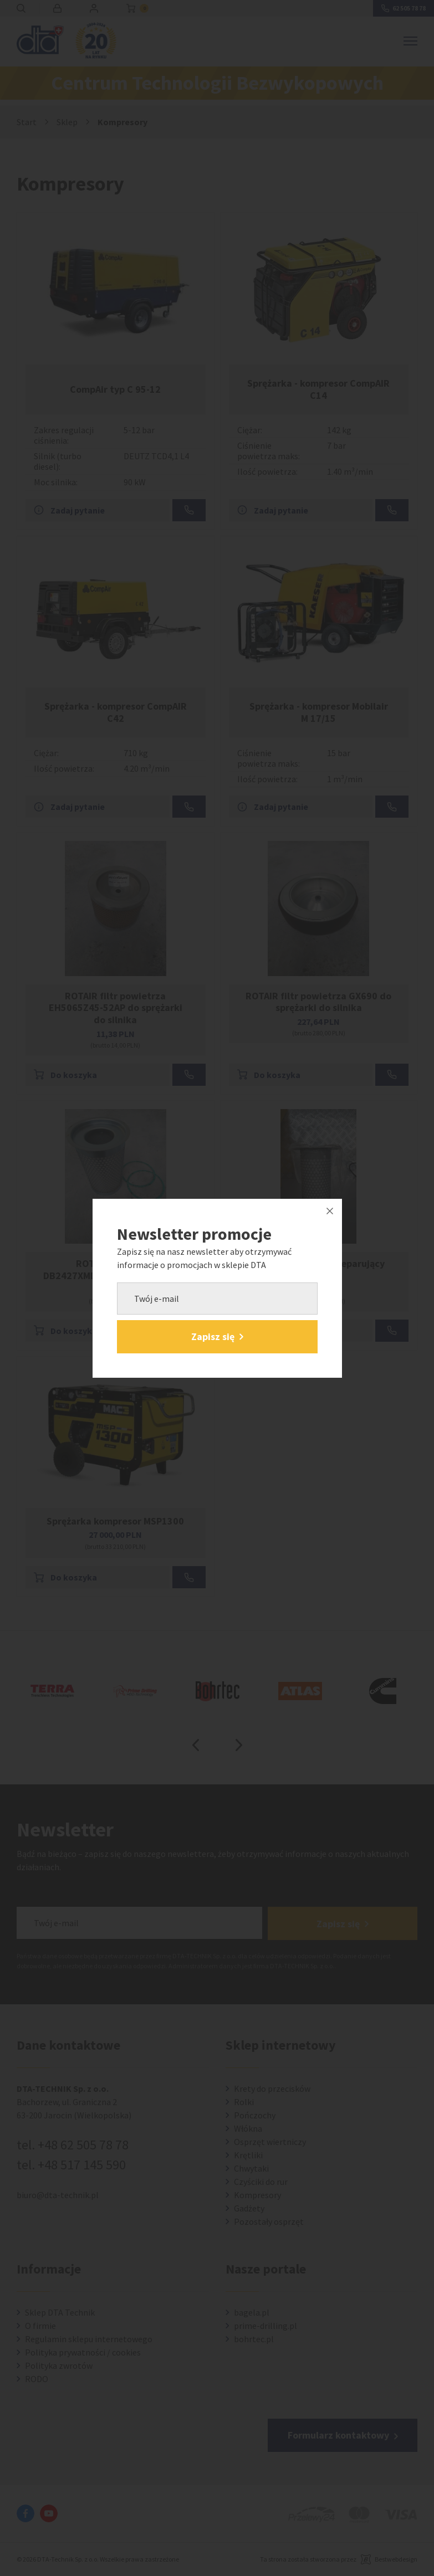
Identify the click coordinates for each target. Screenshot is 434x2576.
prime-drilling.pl (265, 2326)
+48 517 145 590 (82, 2165)
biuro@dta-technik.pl (58, 2195)
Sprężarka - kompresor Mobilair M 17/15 (318, 712)
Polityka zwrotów (59, 2366)
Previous (195, 1745)
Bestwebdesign (396, 2560)
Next (239, 1745)
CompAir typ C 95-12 (115, 389)
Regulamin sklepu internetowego (88, 2339)
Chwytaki (251, 2168)
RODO (36, 2379)
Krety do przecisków (272, 2089)
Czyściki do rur (261, 2182)
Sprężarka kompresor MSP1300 (115, 1521)
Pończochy (254, 2115)
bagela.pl (251, 2312)
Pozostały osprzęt (269, 2222)
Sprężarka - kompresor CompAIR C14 (318, 389)
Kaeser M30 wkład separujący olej (318, 1269)
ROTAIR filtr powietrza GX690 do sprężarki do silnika (318, 1001)
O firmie (40, 2326)
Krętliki (248, 2155)
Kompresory (257, 2195)
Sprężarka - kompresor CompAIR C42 (115, 712)
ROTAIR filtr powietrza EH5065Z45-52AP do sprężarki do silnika (115, 1007)
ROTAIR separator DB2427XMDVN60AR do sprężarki (115, 1269)
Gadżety (249, 2208)
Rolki (244, 2102)
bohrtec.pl (254, 2339)
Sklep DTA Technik (60, 2312)
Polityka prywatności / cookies (83, 2352)
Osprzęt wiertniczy (270, 2142)
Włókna (248, 2128)
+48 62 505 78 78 (83, 2145)
